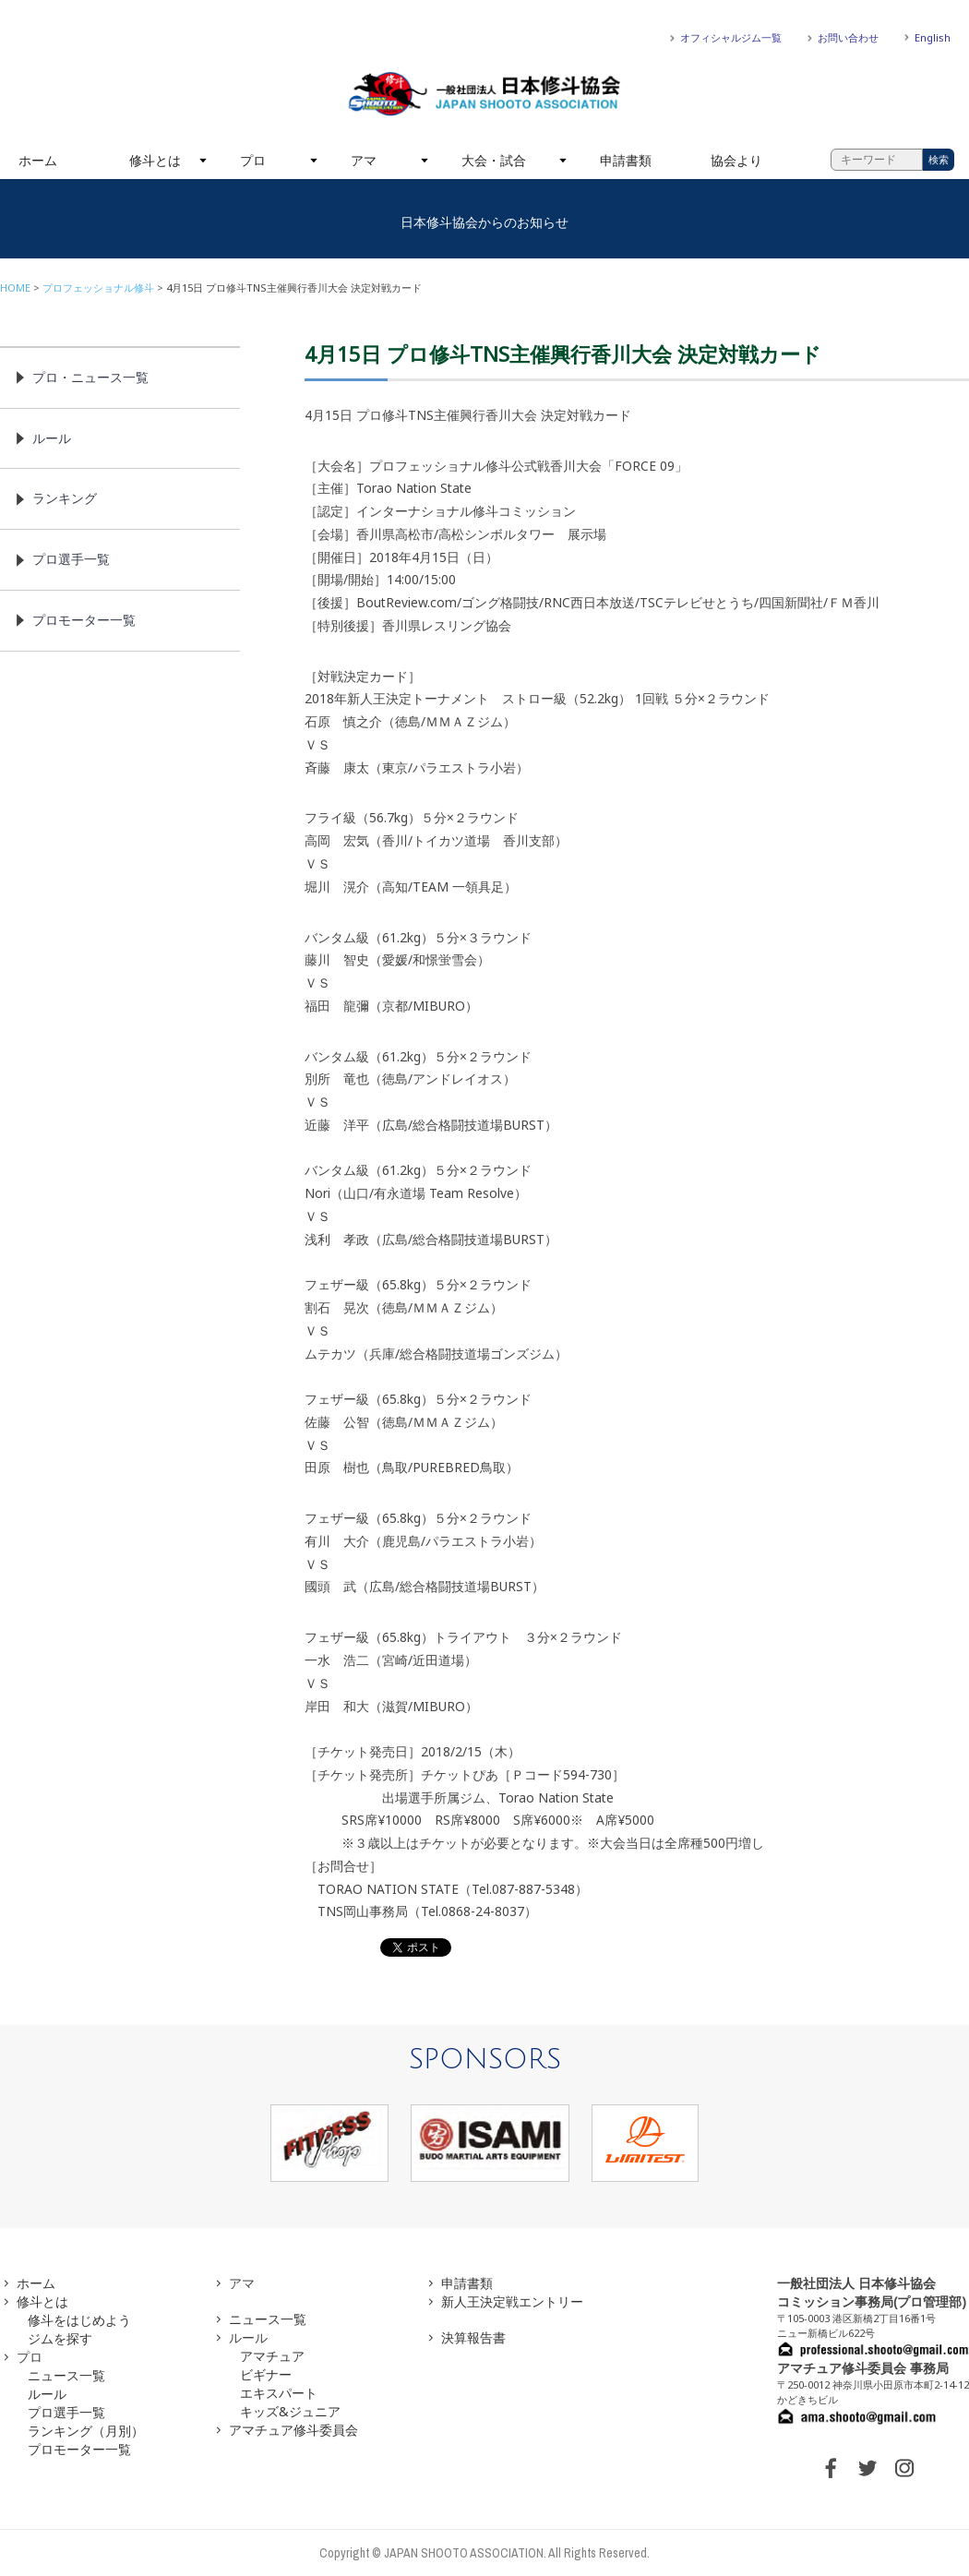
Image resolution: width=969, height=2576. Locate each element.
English (933, 37)
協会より (736, 160)
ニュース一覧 (66, 2375)
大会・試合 (493, 160)
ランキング (64, 498)
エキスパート (278, 2393)
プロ (253, 160)
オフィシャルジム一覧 (731, 37)
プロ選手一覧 (71, 559)
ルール (51, 438)
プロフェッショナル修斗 (98, 287)
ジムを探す (60, 2338)
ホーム (37, 160)
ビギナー (266, 2374)
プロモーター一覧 (84, 620)
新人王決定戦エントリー (512, 2301)
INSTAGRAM (904, 2468)
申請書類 (626, 160)
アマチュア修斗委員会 (293, 2429)
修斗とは (155, 160)
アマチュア (272, 2356)
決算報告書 (473, 2337)
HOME (15, 287)
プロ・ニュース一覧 (90, 377)
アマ (364, 160)
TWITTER (867, 2468)
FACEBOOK (830, 2468)
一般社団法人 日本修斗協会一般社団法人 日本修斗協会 (484, 94)
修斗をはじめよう (79, 2320)
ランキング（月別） (86, 2430)
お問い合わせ (848, 37)
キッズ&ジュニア (290, 2411)
